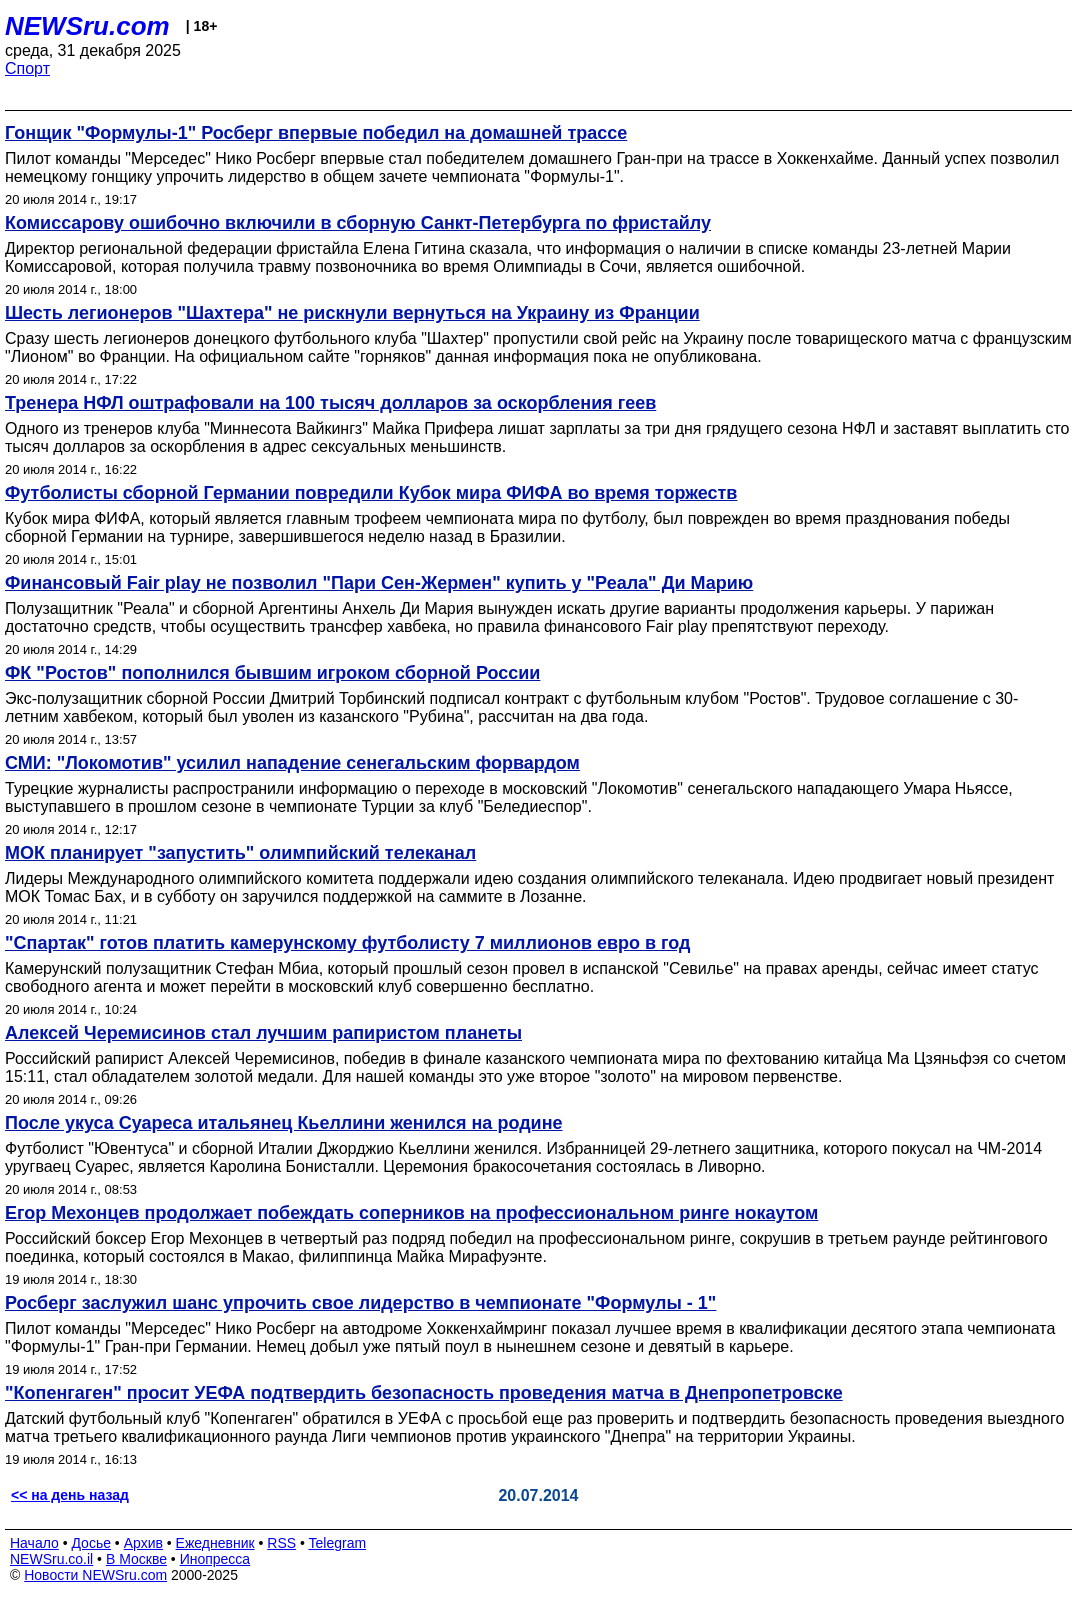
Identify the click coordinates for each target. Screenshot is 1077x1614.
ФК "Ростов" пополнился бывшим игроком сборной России (272, 673)
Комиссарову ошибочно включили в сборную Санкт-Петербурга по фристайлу (358, 223)
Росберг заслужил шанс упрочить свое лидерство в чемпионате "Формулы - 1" (360, 1303)
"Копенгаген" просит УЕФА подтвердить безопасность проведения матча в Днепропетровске (424, 1393)
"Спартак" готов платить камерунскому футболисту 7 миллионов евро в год (348, 943)
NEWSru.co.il (51, 1559)
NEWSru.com (87, 26)
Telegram (338, 1543)
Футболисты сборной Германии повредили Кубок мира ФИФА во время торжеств (371, 493)
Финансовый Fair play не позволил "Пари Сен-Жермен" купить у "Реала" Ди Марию (379, 583)
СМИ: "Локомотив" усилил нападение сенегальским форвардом (292, 763)
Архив (143, 1543)
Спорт (27, 68)
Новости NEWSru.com (95, 1575)
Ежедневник (215, 1543)
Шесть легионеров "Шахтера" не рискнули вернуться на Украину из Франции (352, 313)
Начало (34, 1543)
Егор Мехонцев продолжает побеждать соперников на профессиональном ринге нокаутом (411, 1213)
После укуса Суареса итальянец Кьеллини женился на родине (284, 1123)
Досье (91, 1543)
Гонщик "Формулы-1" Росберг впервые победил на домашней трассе (316, 133)
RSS (281, 1543)
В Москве (136, 1559)
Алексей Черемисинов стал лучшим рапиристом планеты (263, 1033)
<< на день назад (70, 1495)
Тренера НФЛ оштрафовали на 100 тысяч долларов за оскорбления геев (330, 403)
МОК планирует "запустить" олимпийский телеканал (240, 853)
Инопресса (215, 1559)
